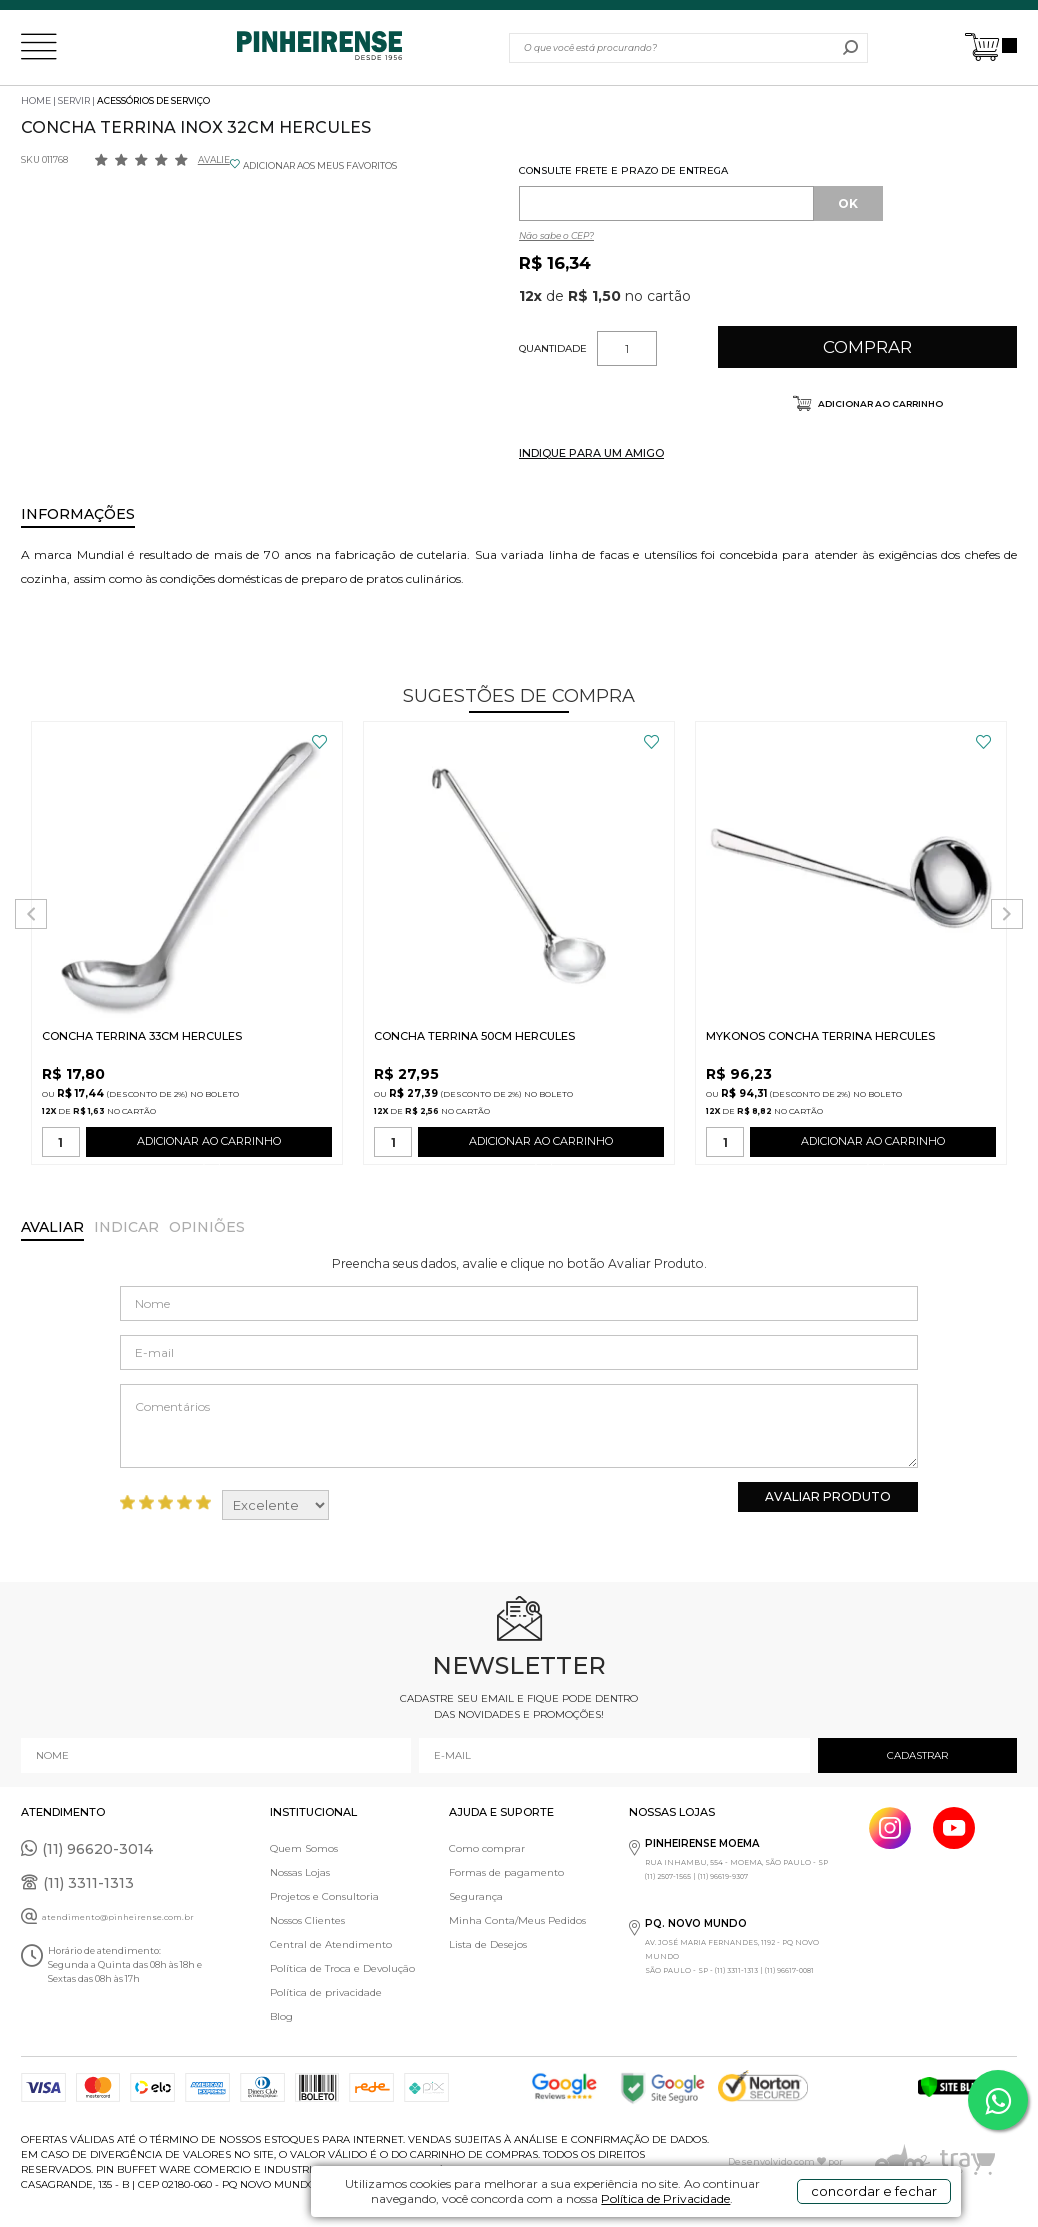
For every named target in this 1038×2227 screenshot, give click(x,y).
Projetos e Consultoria (324, 1896)
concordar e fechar (874, 2191)
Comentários (518, 1426)
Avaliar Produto (828, 1496)
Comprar (867, 347)
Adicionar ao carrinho (879, 403)
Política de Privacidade (665, 2198)
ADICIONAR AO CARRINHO (209, 1145)
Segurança (476, 1896)
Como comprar (487, 1848)
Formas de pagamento (506, 1872)
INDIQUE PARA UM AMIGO (591, 453)
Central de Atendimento (331, 1944)
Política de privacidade (326, 1992)
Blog (281, 2016)
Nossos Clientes (307, 1920)
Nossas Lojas (300, 1872)
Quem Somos (304, 1848)
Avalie (214, 159)
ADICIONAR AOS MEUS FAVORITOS (320, 165)
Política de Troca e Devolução (342, 1968)
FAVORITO (319, 742)
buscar (850, 48)
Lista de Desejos (488, 1944)
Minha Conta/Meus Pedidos (517, 1920)
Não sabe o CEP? (556, 235)
